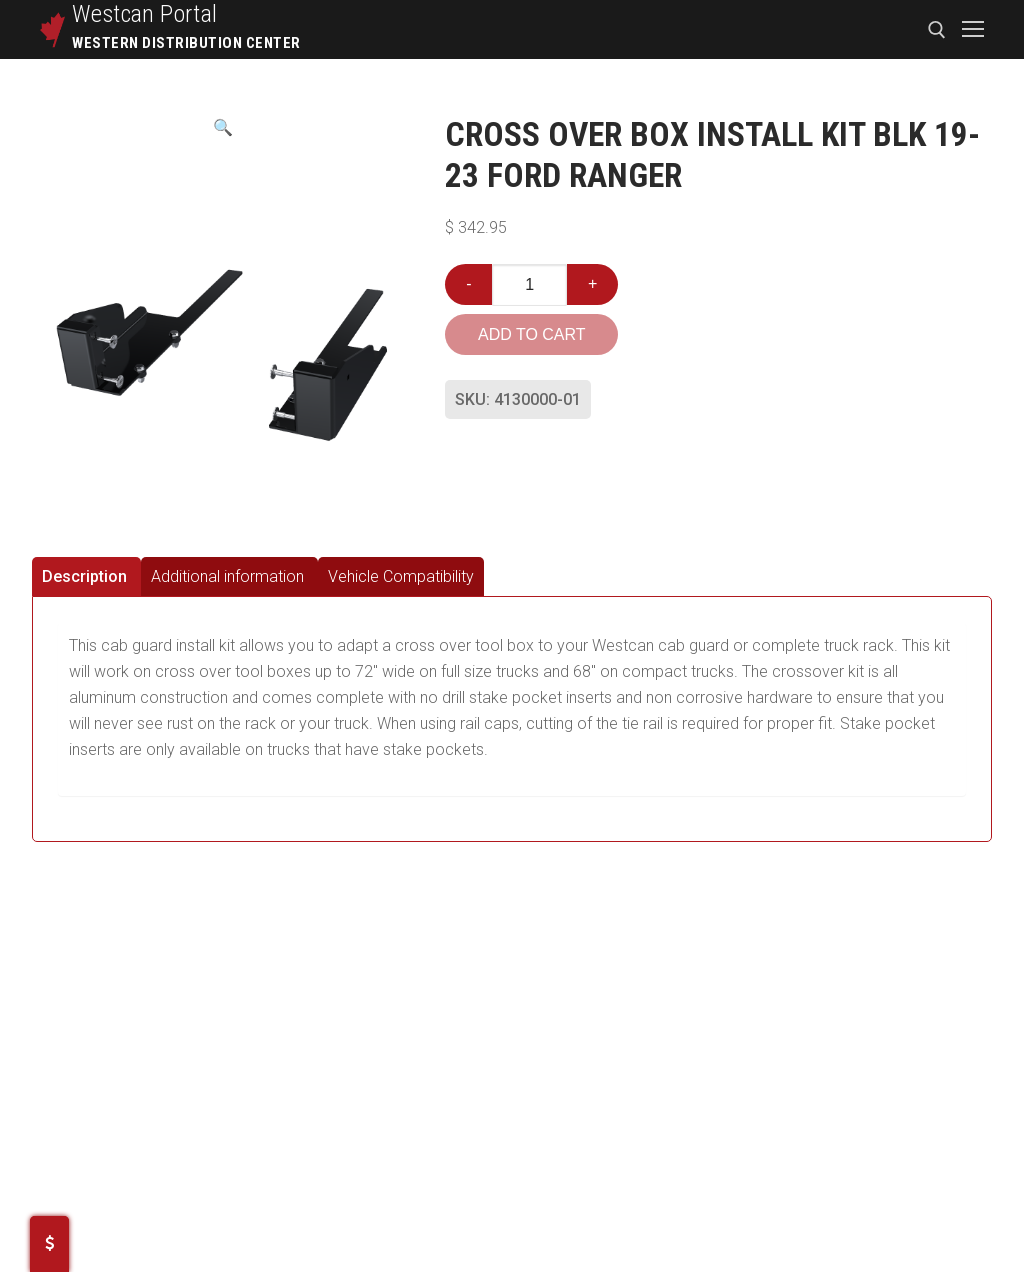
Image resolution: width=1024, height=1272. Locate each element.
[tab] (86, 576)
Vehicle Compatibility (401, 576)
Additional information (227, 576)
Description (84, 576)
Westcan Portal (145, 14)
